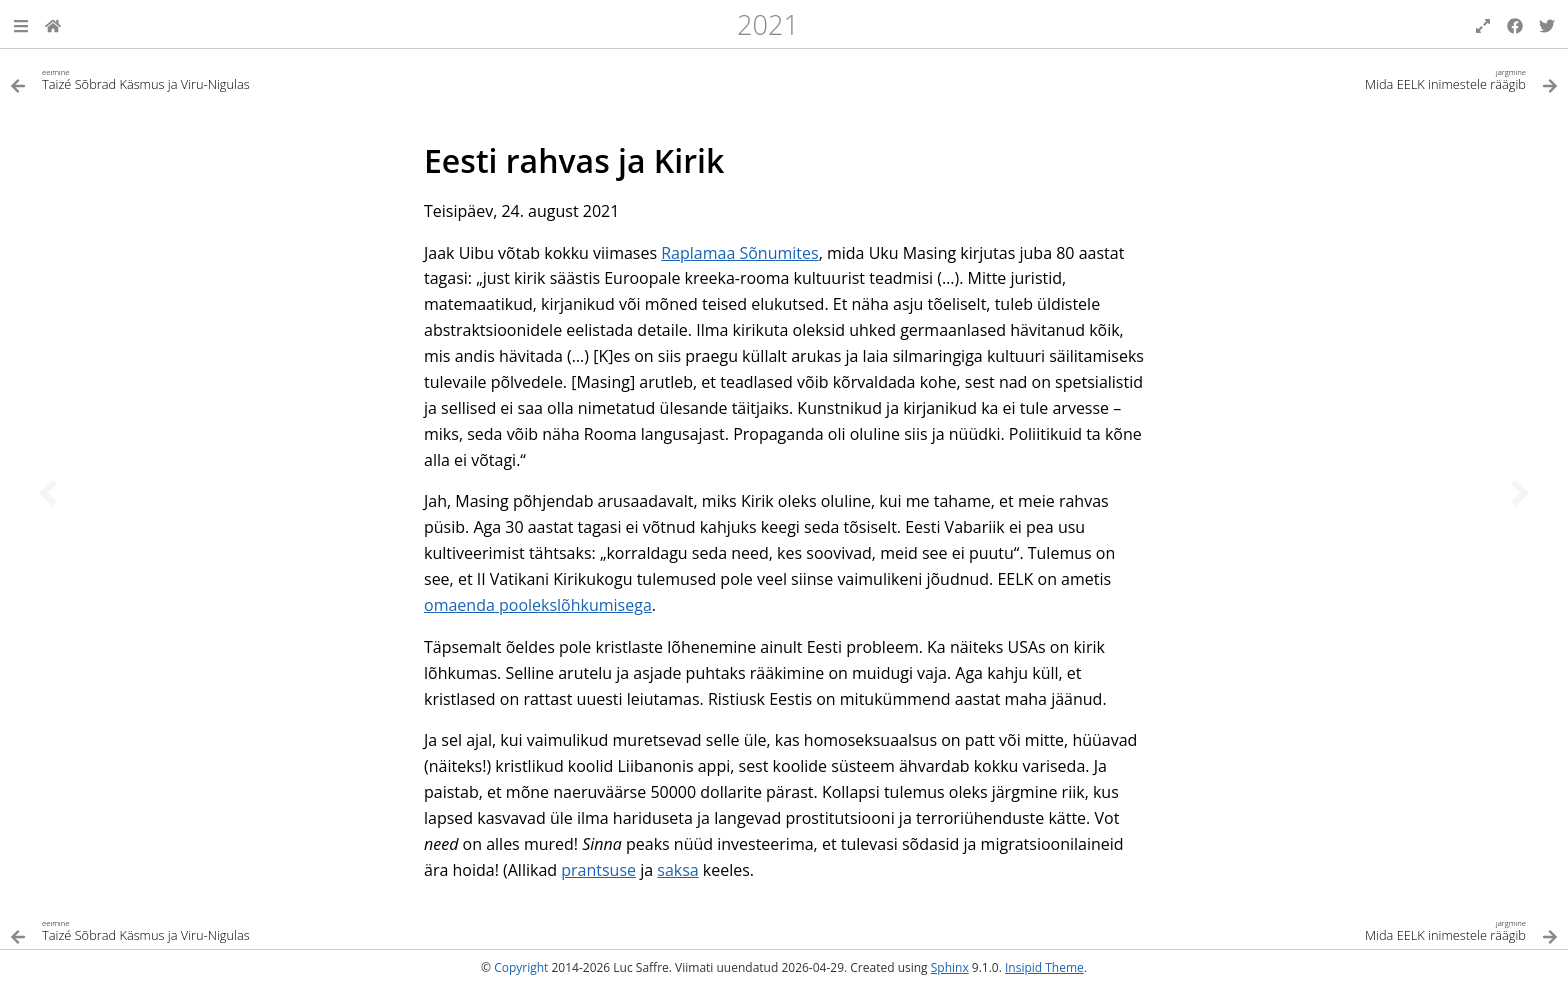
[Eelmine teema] (48, 493)
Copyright (521, 967)
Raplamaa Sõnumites (739, 253)
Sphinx (950, 967)
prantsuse (598, 870)
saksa (677, 870)
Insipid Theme (1044, 967)
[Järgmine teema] (1520, 493)
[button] (21, 24)
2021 (768, 24)
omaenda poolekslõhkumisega (538, 605)
